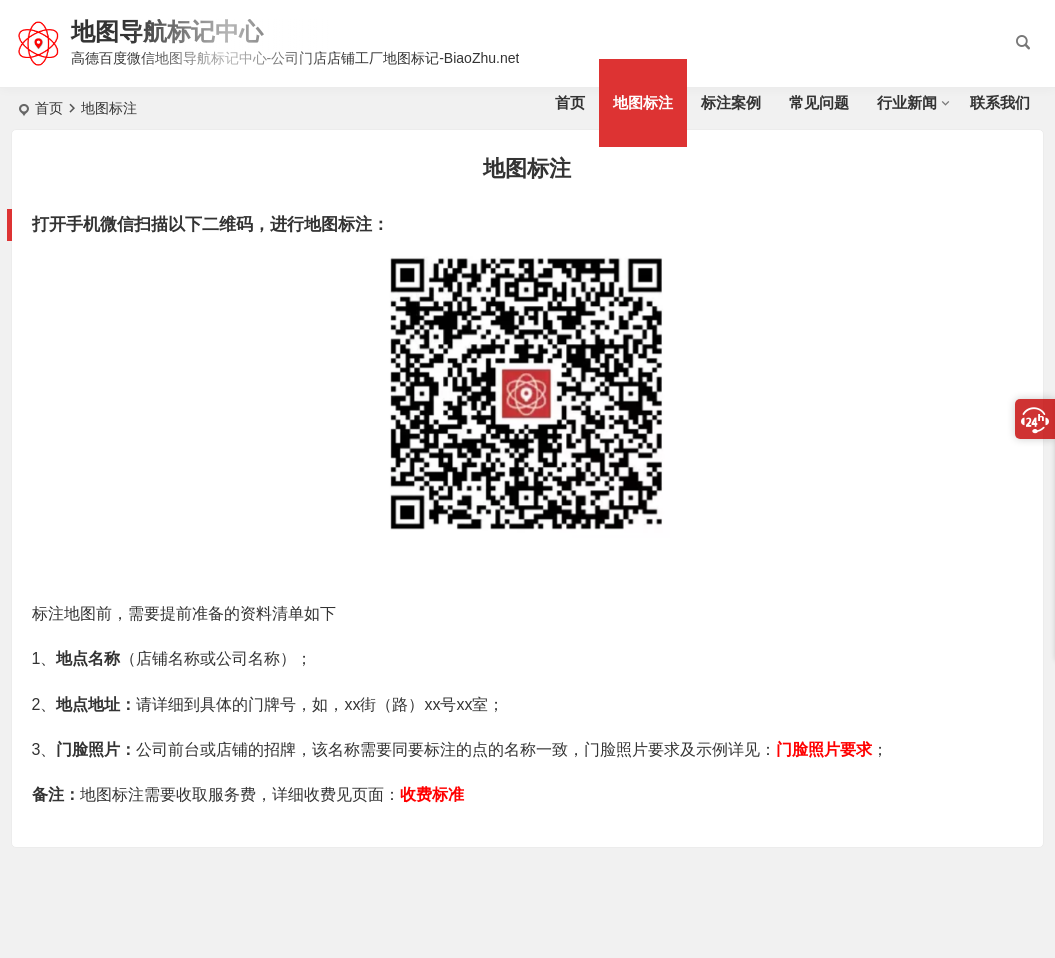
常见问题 (819, 102)
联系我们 (1000, 102)
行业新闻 (907, 102)
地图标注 (643, 102)
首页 (570, 102)
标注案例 (731, 102)
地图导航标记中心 (167, 31)
